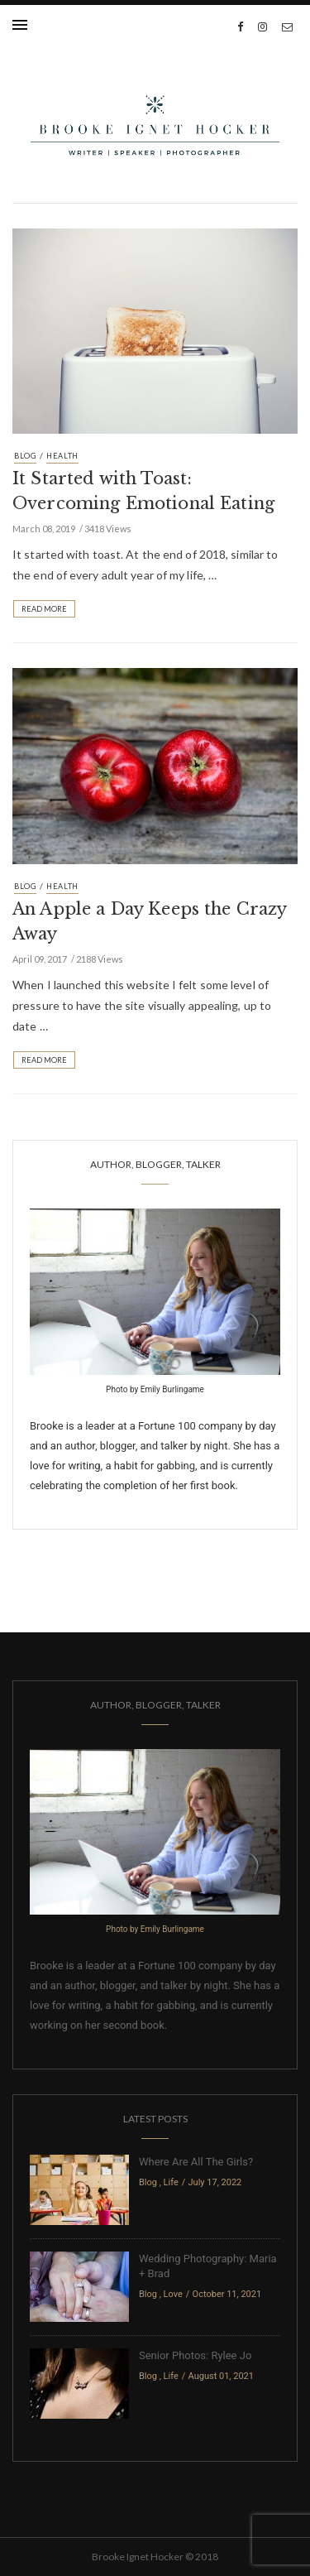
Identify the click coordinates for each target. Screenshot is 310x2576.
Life (171, 2182)
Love (173, 2294)
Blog (25, 455)
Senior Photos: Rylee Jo (195, 2355)
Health (62, 455)
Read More (44, 608)
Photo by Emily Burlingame (155, 1389)
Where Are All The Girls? (196, 2161)
